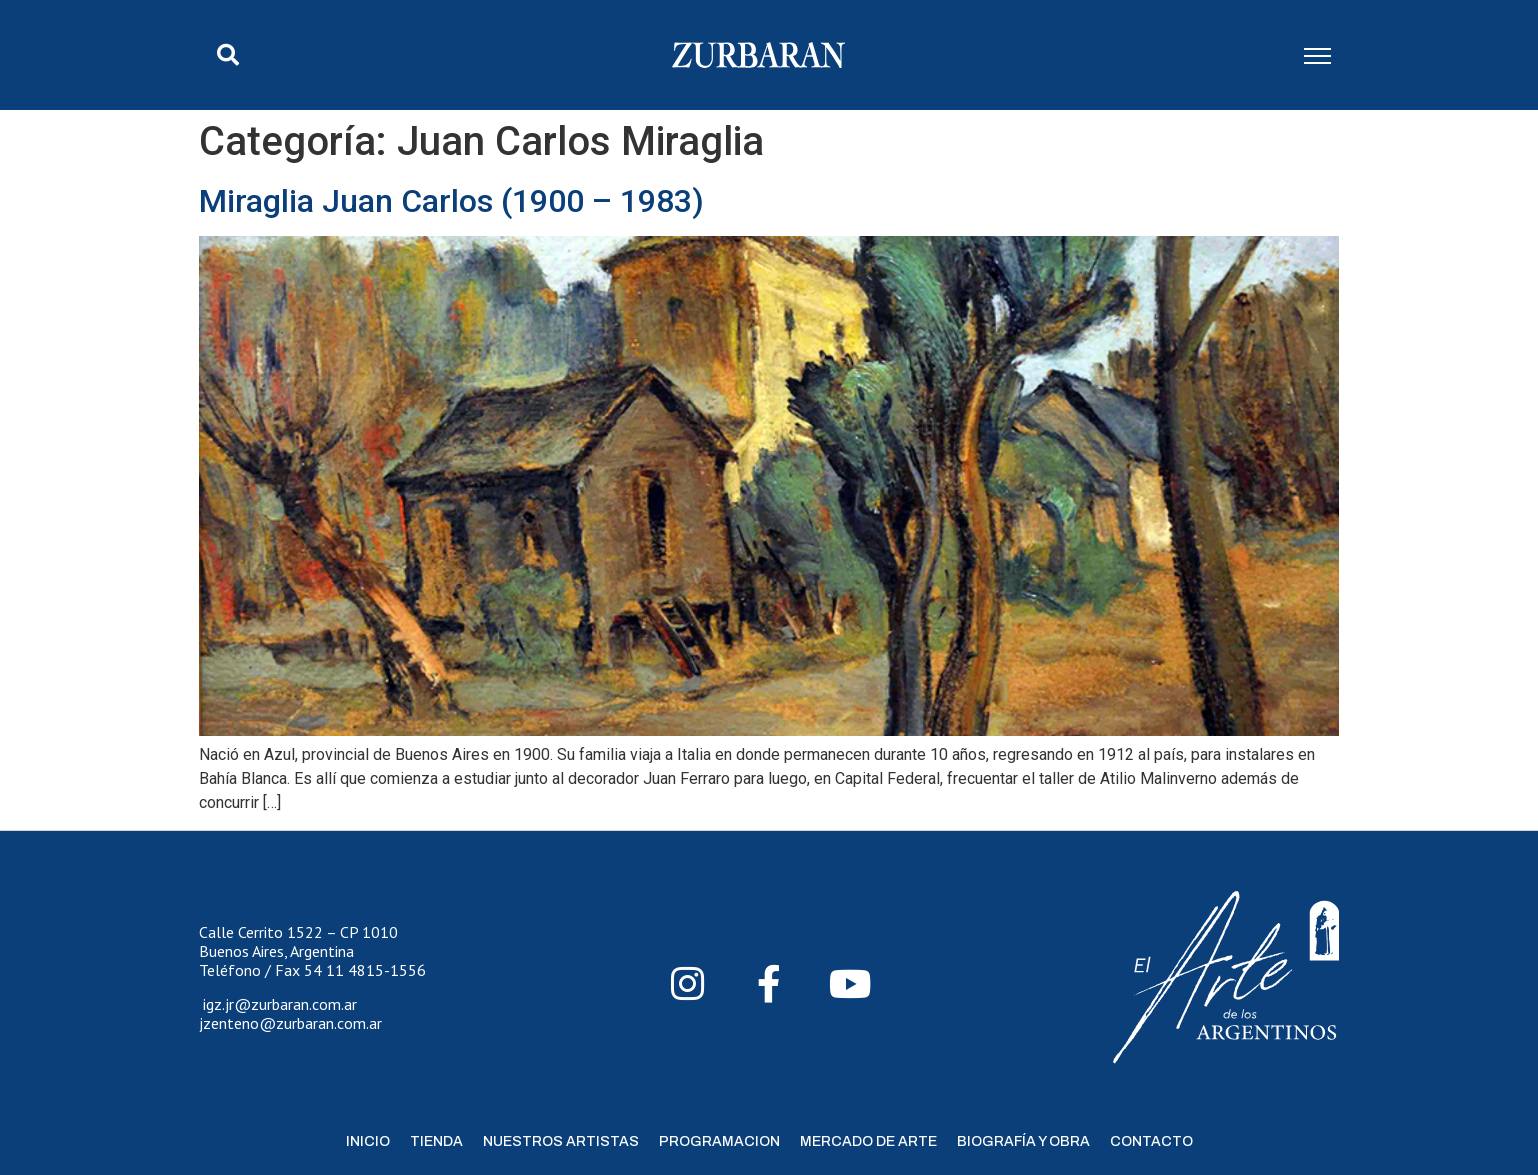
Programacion (719, 1141)
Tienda (436, 1141)
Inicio (368, 1141)
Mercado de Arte (868, 1141)
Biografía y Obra (1023, 1141)
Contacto (1151, 1141)
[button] (228, 55)
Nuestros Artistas (561, 1141)
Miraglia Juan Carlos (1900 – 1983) (451, 201)
